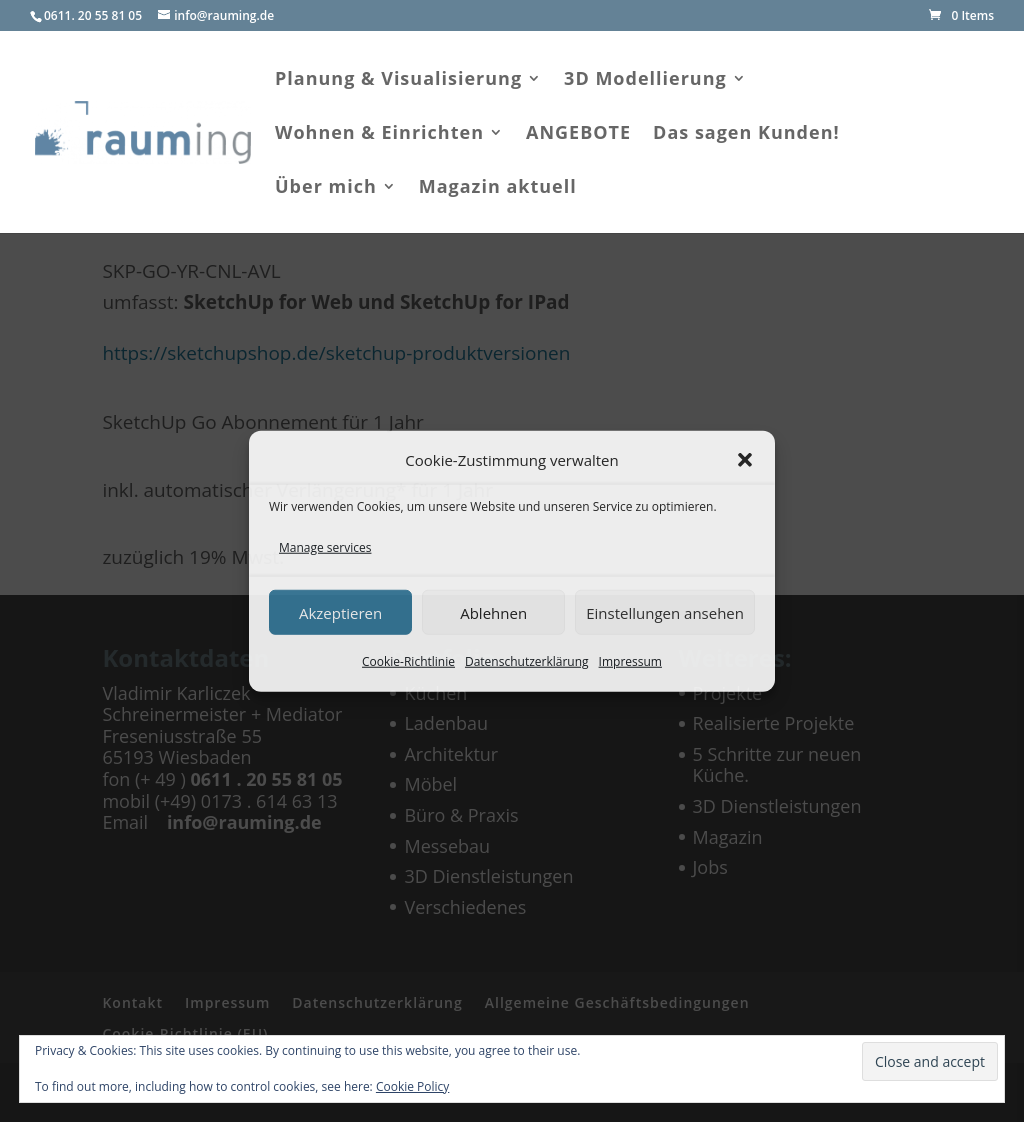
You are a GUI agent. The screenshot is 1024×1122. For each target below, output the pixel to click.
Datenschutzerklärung (527, 661)
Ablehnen (493, 612)
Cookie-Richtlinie (408, 661)
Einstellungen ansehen (665, 612)
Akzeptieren (340, 612)
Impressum (630, 661)
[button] (745, 460)
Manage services (325, 546)
